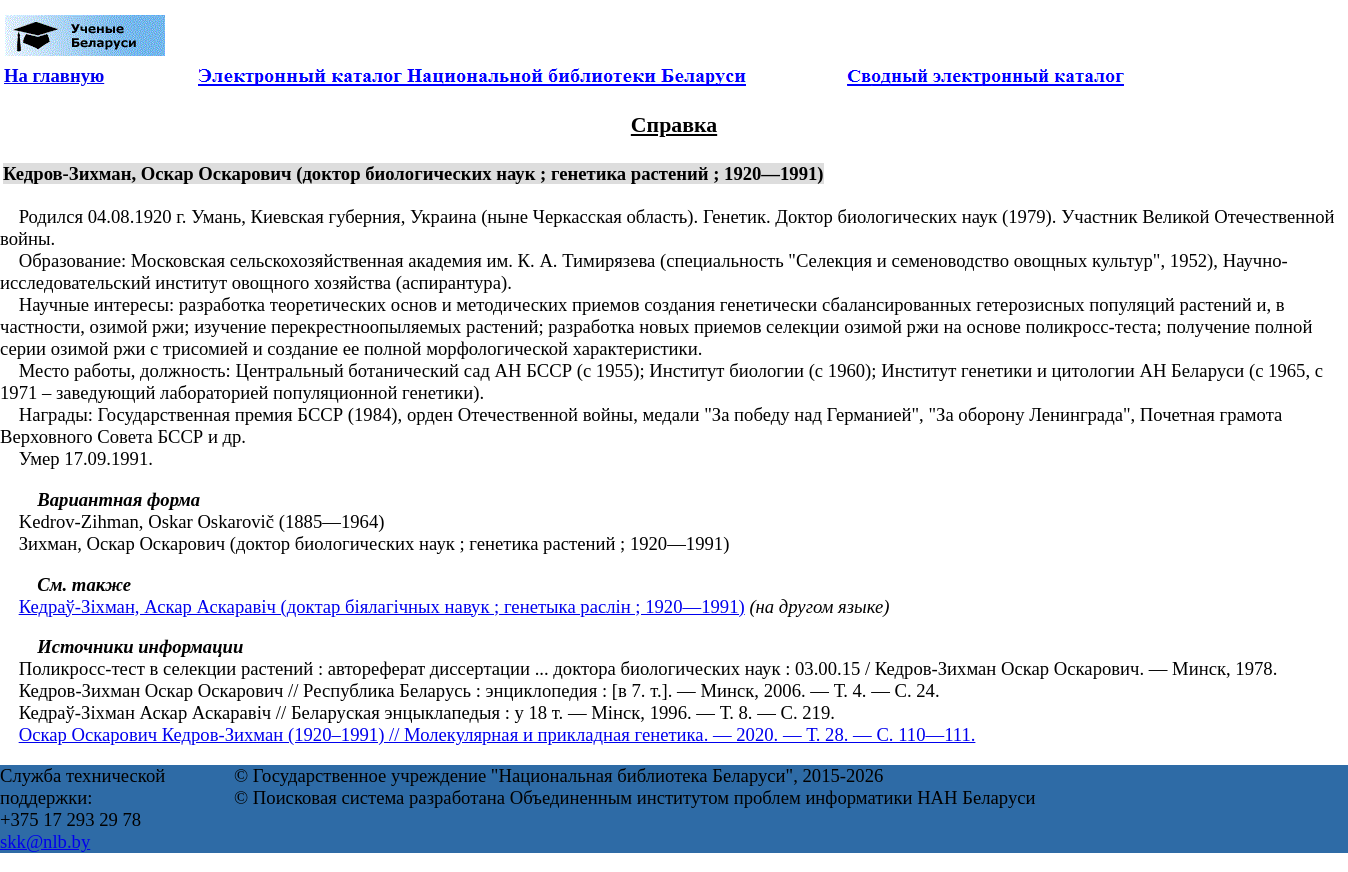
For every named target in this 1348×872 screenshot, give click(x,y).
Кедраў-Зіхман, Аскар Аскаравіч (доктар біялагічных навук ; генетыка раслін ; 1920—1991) (382, 606)
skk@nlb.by (45, 841)
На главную (54, 75)
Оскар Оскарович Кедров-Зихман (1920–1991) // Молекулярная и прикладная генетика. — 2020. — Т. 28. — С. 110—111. (497, 734)
